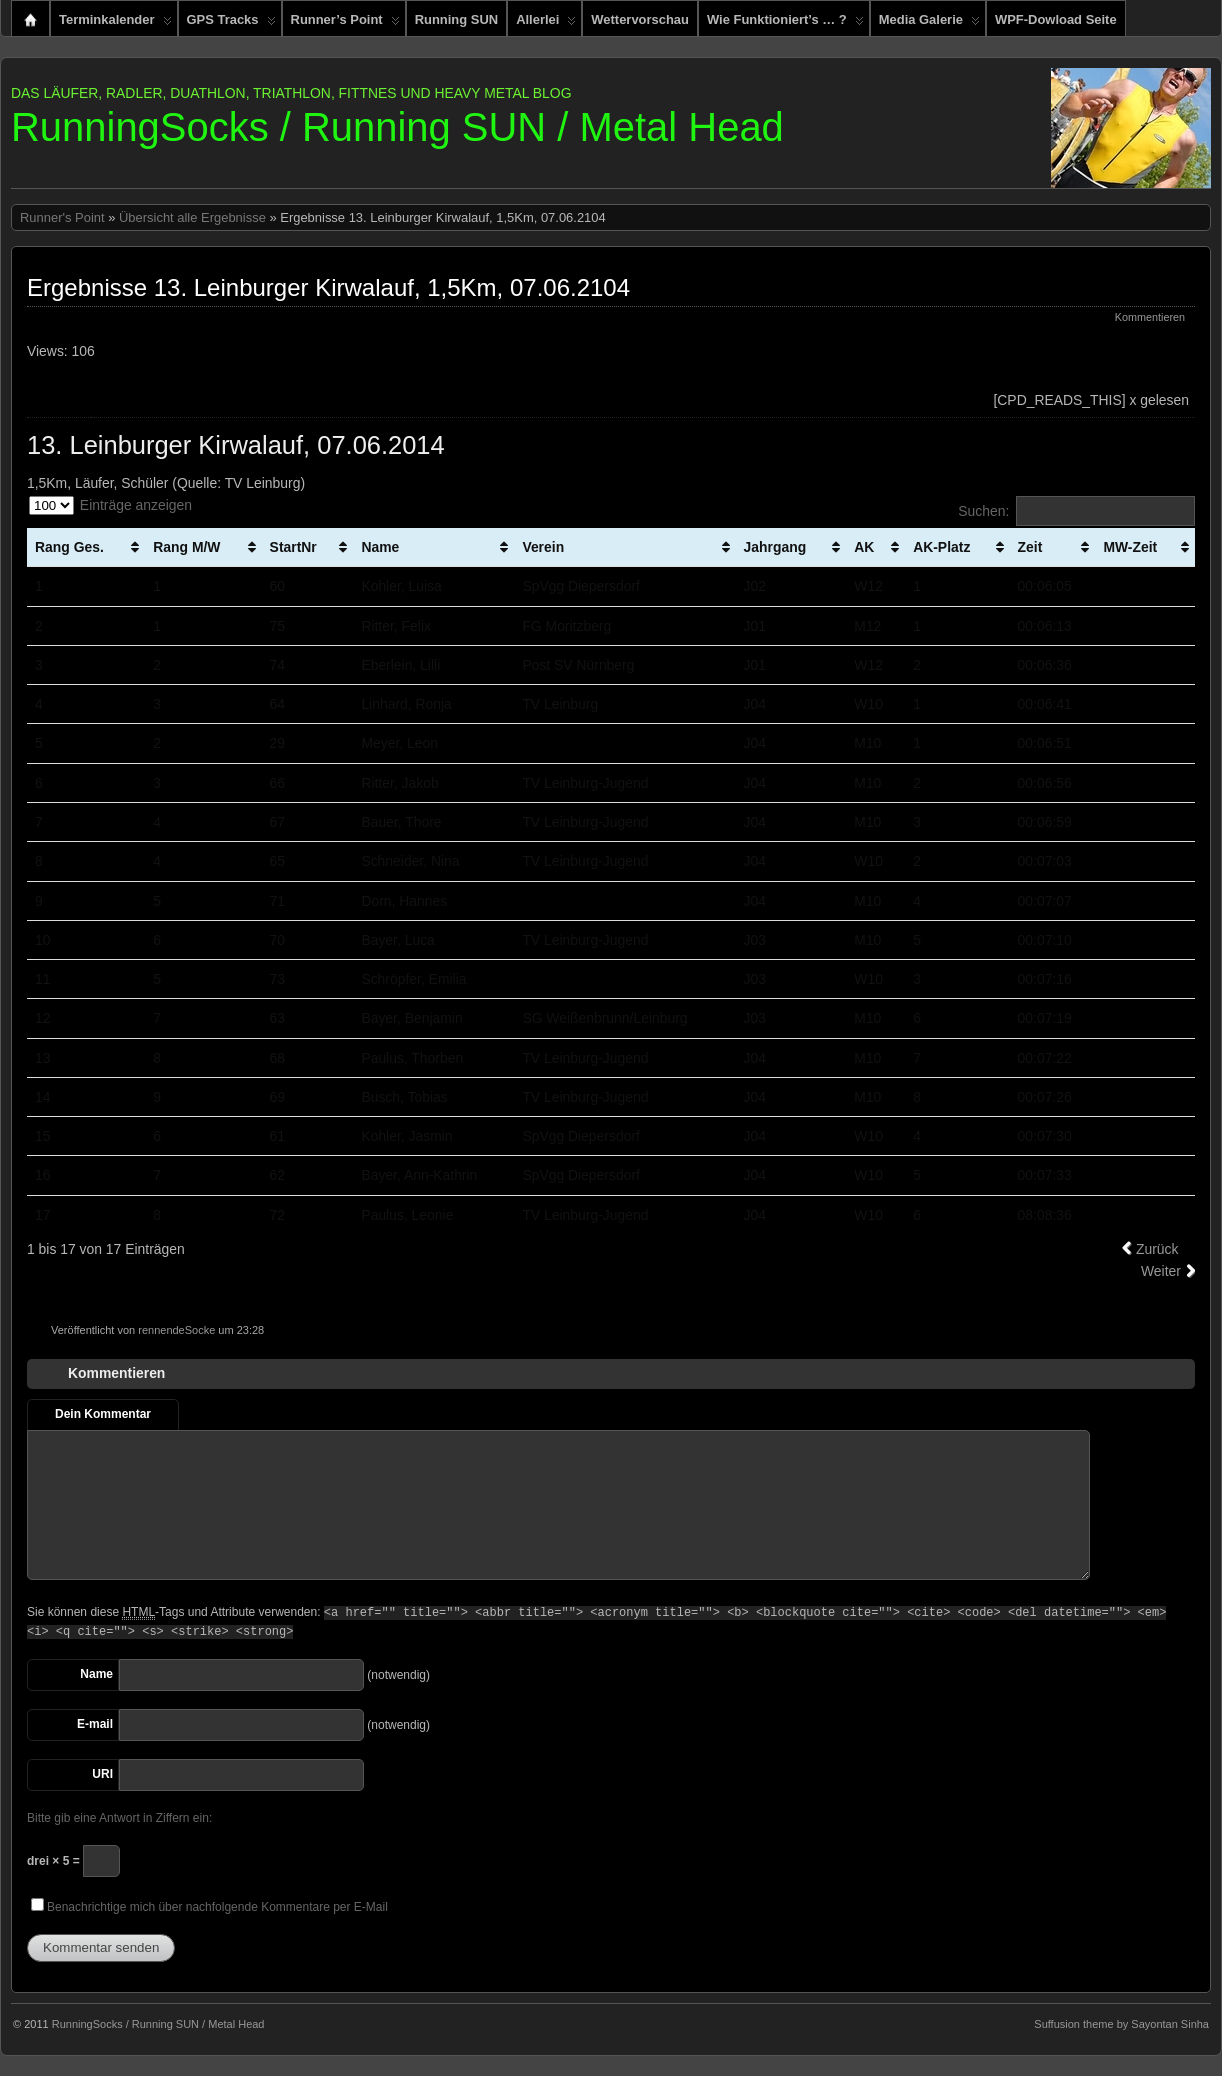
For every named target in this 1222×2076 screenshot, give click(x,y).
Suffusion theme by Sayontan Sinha (1121, 2024)
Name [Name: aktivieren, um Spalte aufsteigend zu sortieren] (380, 547)
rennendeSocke (176, 1330)
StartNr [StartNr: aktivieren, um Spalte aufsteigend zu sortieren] (293, 547)
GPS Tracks (231, 24)
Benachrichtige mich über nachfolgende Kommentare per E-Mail (209, 1906)
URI (102, 1774)
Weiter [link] (1161, 1271)
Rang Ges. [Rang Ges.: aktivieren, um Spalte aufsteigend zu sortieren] (69, 547)
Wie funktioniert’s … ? (785, 24)
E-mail (95, 1724)
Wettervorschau (640, 19)
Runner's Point (62, 217)
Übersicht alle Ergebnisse (192, 217)
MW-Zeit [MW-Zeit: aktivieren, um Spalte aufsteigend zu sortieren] (1130, 547)
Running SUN (456, 19)
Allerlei (546, 24)
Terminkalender (115, 24)
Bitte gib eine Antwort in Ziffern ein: (119, 1818)
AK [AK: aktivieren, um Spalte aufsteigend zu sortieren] (864, 547)
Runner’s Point (345, 24)
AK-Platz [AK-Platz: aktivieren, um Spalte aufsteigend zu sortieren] (941, 547)
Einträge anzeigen (110, 505)
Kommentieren (1150, 317)
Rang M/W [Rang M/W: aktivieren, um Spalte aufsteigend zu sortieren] (186, 547)
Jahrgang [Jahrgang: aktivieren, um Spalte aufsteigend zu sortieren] (775, 547)
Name (96, 1674)
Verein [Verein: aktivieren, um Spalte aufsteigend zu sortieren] (543, 547)
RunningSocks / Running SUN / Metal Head (397, 127)
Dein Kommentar (103, 1414)
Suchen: (1076, 511)
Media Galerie (929, 24)
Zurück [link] (1157, 1249)
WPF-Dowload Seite (1056, 19)
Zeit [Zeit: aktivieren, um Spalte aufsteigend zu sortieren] (1030, 547)
